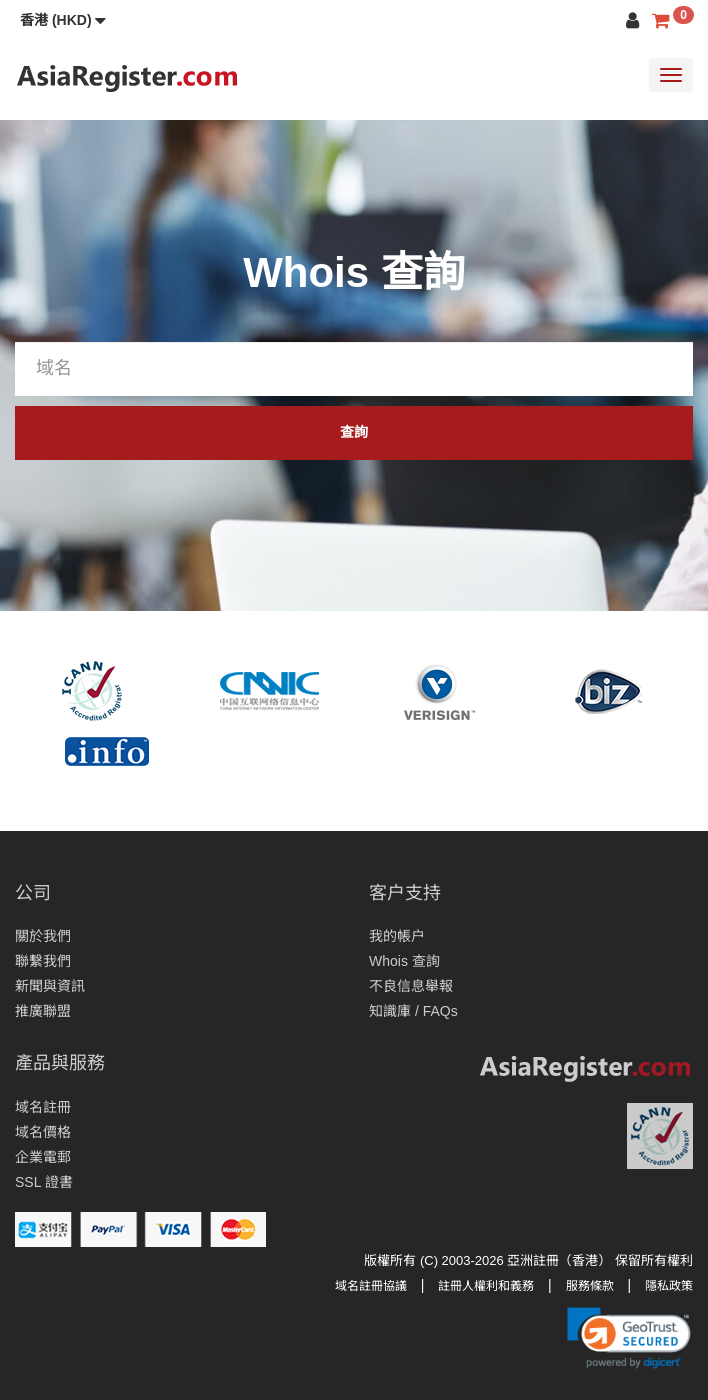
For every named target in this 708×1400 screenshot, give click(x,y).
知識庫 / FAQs (413, 1011)
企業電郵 (43, 1157)
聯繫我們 (43, 961)
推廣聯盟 (43, 1011)
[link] (629, 1338)
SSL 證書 (44, 1182)
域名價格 (43, 1132)
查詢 (354, 432)
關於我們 (43, 936)
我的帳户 (397, 936)
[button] (63, 20)
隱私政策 (669, 1286)
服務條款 (590, 1286)
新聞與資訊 (50, 986)
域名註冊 (43, 1107)
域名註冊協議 (371, 1286)
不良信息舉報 (411, 986)
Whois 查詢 (404, 961)
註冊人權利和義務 (486, 1286)
